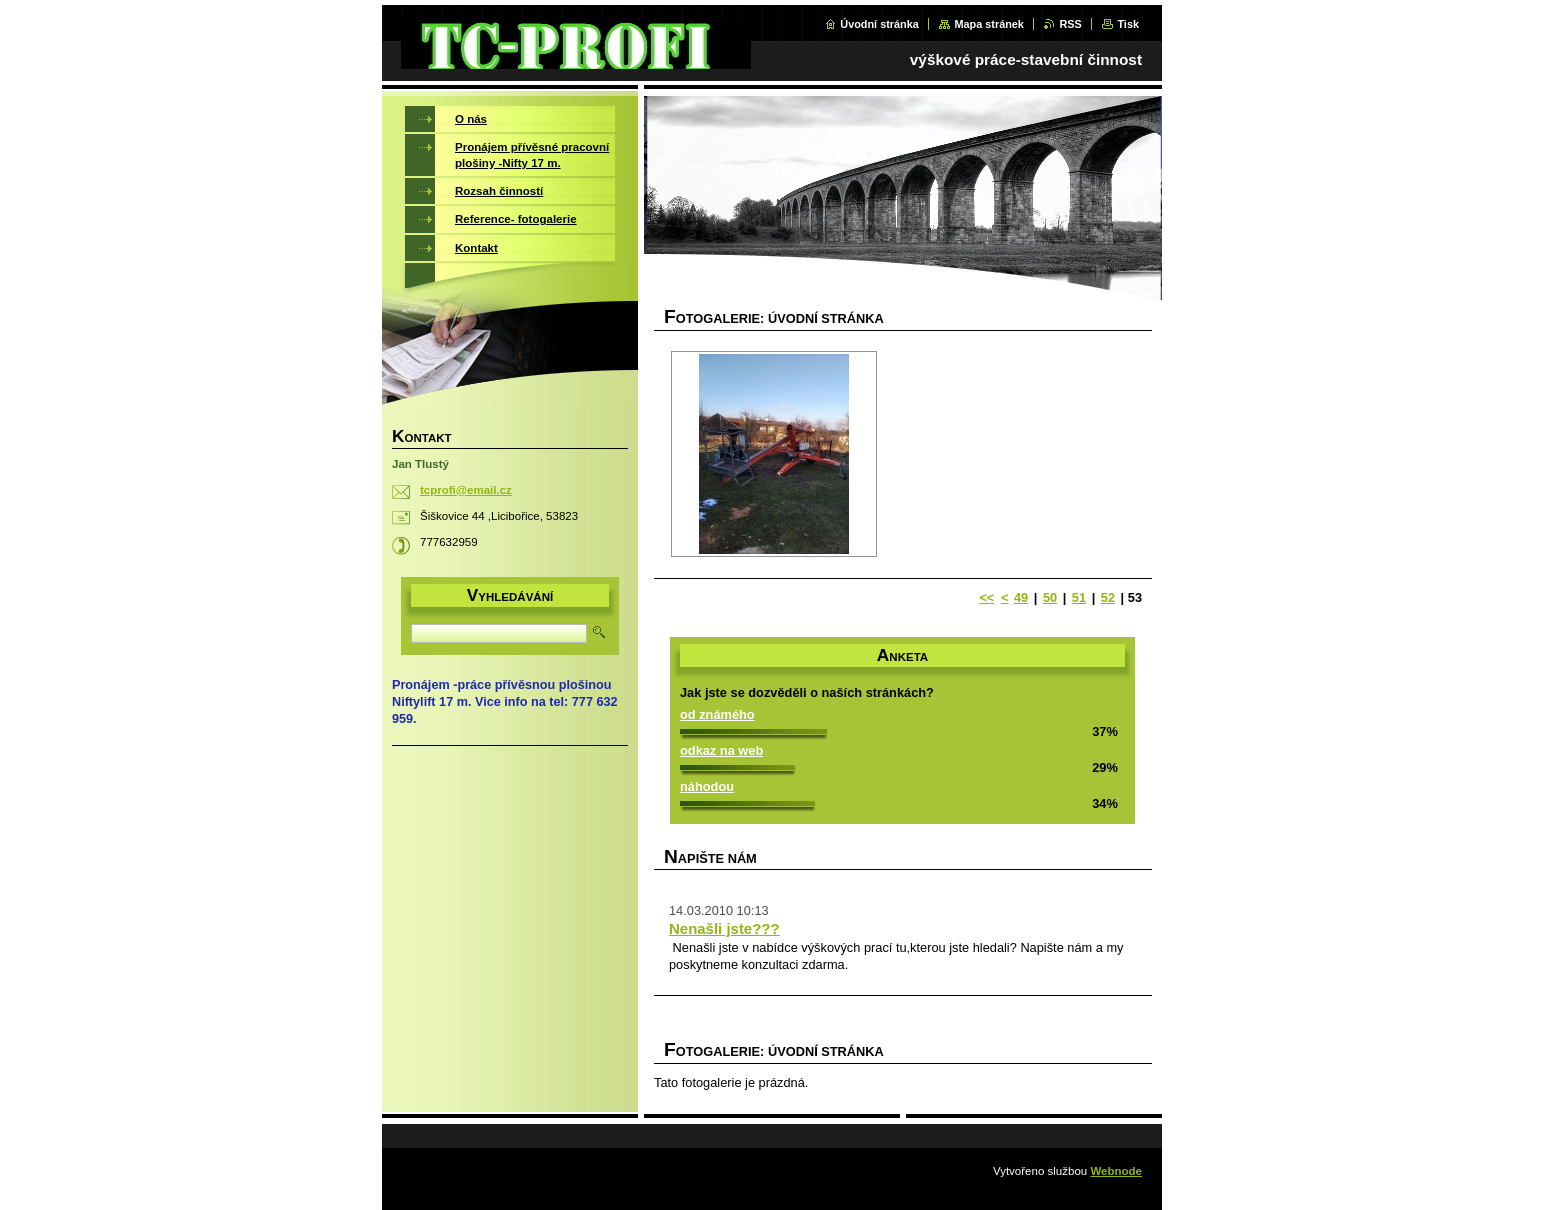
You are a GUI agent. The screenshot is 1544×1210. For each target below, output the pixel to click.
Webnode (1116, 1171)
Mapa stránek (989, 24)
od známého (717, 714)
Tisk (1128, 24)
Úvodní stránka (879, 24)
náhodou (707, 786)
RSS (1070, 24)
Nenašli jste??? (724, 928)
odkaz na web (721, 750)
